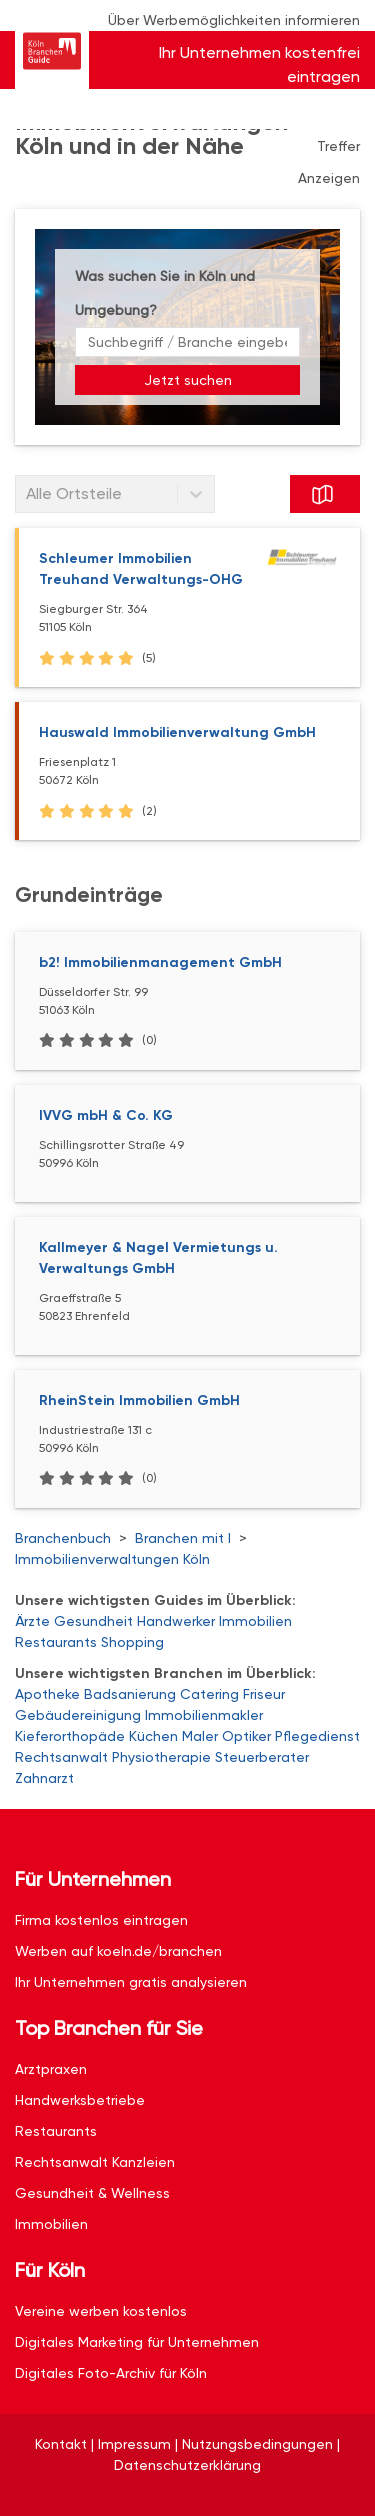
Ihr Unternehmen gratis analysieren (131, 1982)
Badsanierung (130, 1694)
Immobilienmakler (204, 1715)
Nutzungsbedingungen (257, 2444)
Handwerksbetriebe (80, 2100)
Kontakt (61, 2444)
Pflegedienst (317, 1736)
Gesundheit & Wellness (92, 2193)
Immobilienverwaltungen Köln (112, 1559)
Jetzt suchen (188, 380)
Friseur (264, 1694)
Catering (209, 1694)
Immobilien (255, 1621)
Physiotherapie (161, 1757)
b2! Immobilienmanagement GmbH (160, 962)
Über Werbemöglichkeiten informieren (234, 20)
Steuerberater (262, 1757)
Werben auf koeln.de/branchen (118, 1951)
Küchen (153, 1736)
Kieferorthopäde (70, 1736)
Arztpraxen (51, 2069)
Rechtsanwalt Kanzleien (95, 2162)
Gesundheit (93, 1621)
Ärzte (32, 1621)
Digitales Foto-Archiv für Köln (111, 2373)
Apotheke (47, 1694)
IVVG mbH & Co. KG (106, 1115)
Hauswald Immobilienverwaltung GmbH (177, 732)
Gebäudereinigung (78, 1715)
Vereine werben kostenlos (101, 2311)
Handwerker (176, 1621)
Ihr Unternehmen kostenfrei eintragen (259, 64)
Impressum (134, 2444)
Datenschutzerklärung (187, 2465)
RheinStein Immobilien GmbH (139, 1400)
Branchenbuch (63, 1538)
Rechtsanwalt (61, 1757)
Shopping (132, 1642)
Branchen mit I (183, 1538)
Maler (200, 1736)
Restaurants (56, 1642)
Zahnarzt (44, 1778)
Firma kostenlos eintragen (101, 1920)
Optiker (246, 1736)
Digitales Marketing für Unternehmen (137, 2342)
